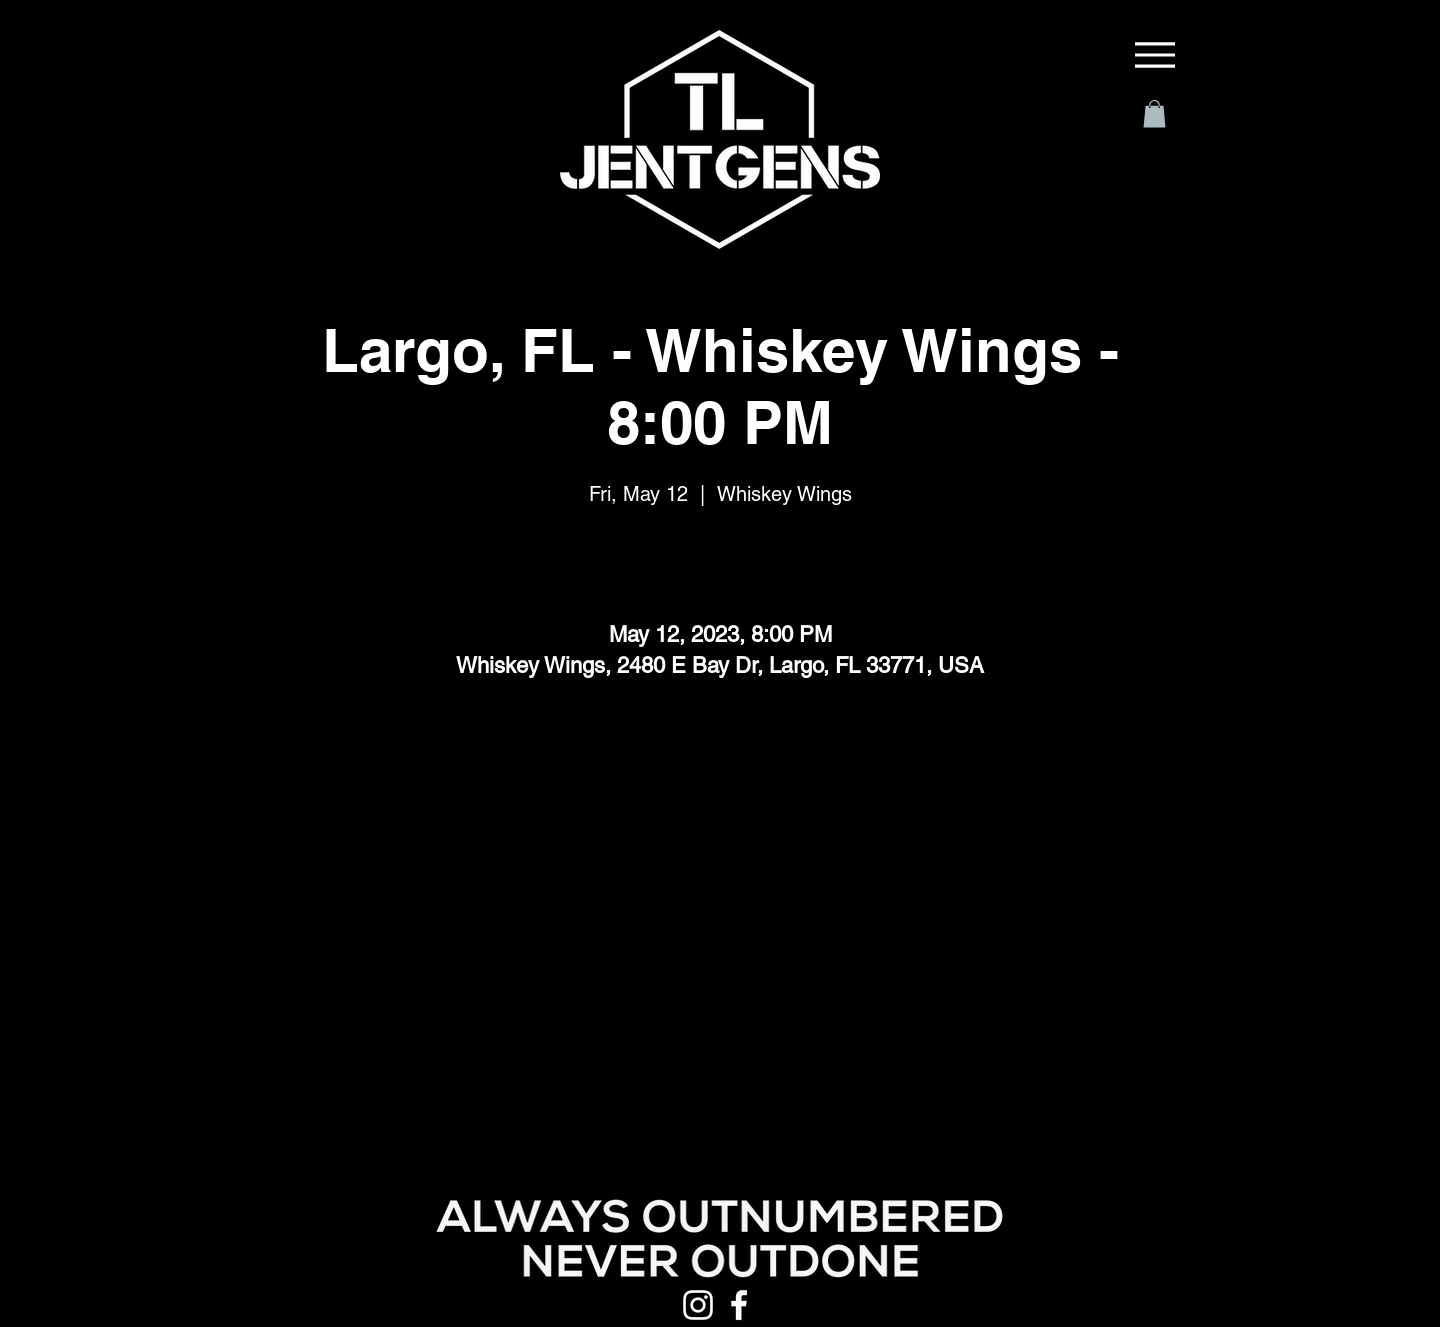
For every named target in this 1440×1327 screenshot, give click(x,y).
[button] (1154, 113)
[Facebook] (739, 1305)
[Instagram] (698, 1305)
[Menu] (1155, 55)
